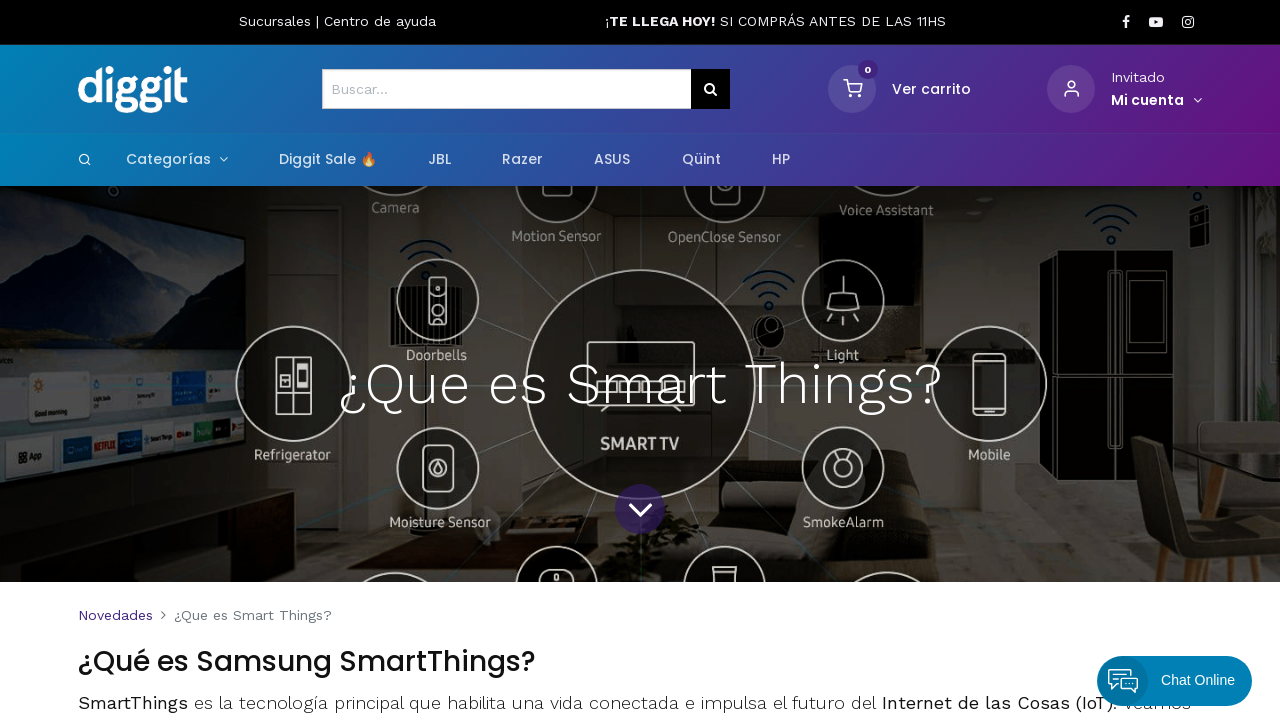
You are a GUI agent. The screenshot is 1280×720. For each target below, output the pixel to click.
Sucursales (277, 21)
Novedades (115, 615)
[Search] (85, 159)
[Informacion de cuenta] (1156, 101)
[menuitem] (327, 160)
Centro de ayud (376, 21)
